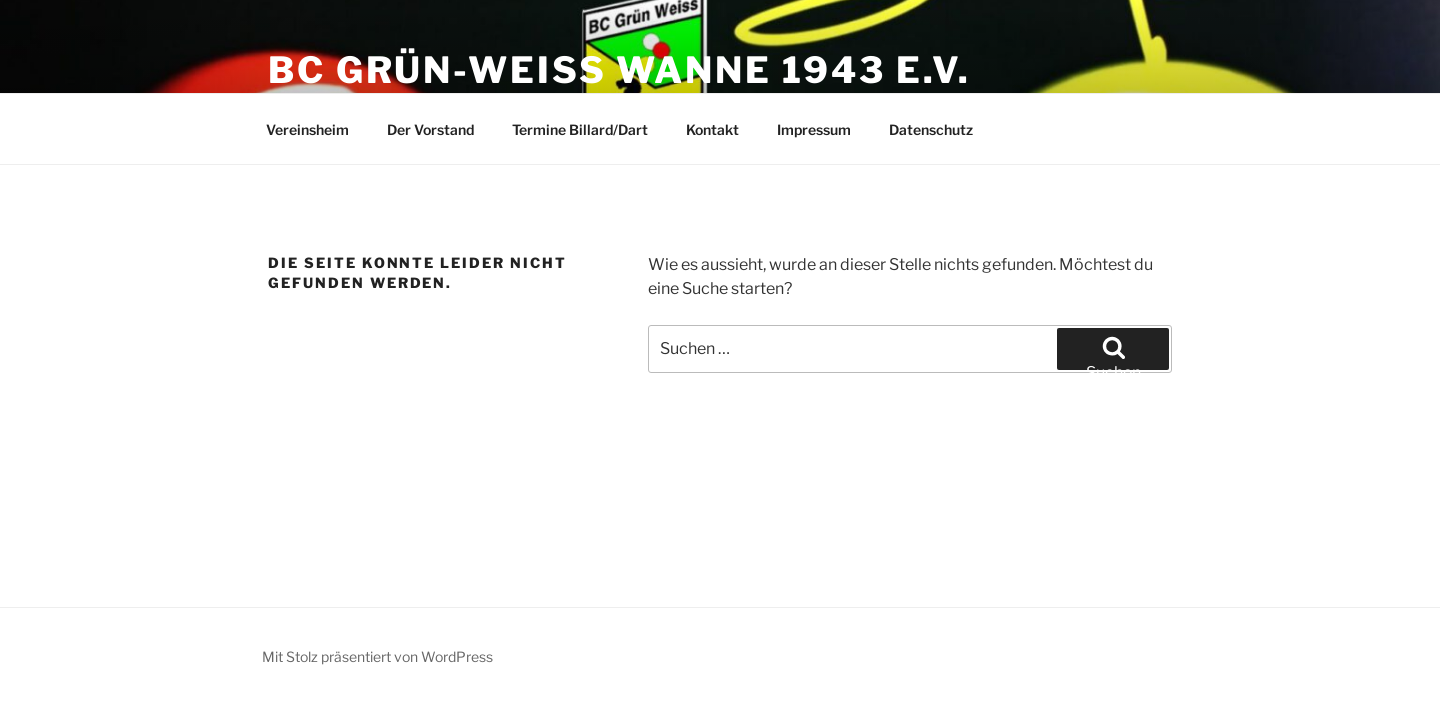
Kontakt (712, 129)
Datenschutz (931, 129)
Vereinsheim (307, 129)
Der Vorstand (430, 129)
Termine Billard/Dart (580, 129)
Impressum (814, 129)
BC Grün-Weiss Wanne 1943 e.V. (619, 70)
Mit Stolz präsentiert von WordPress (377, 656)
